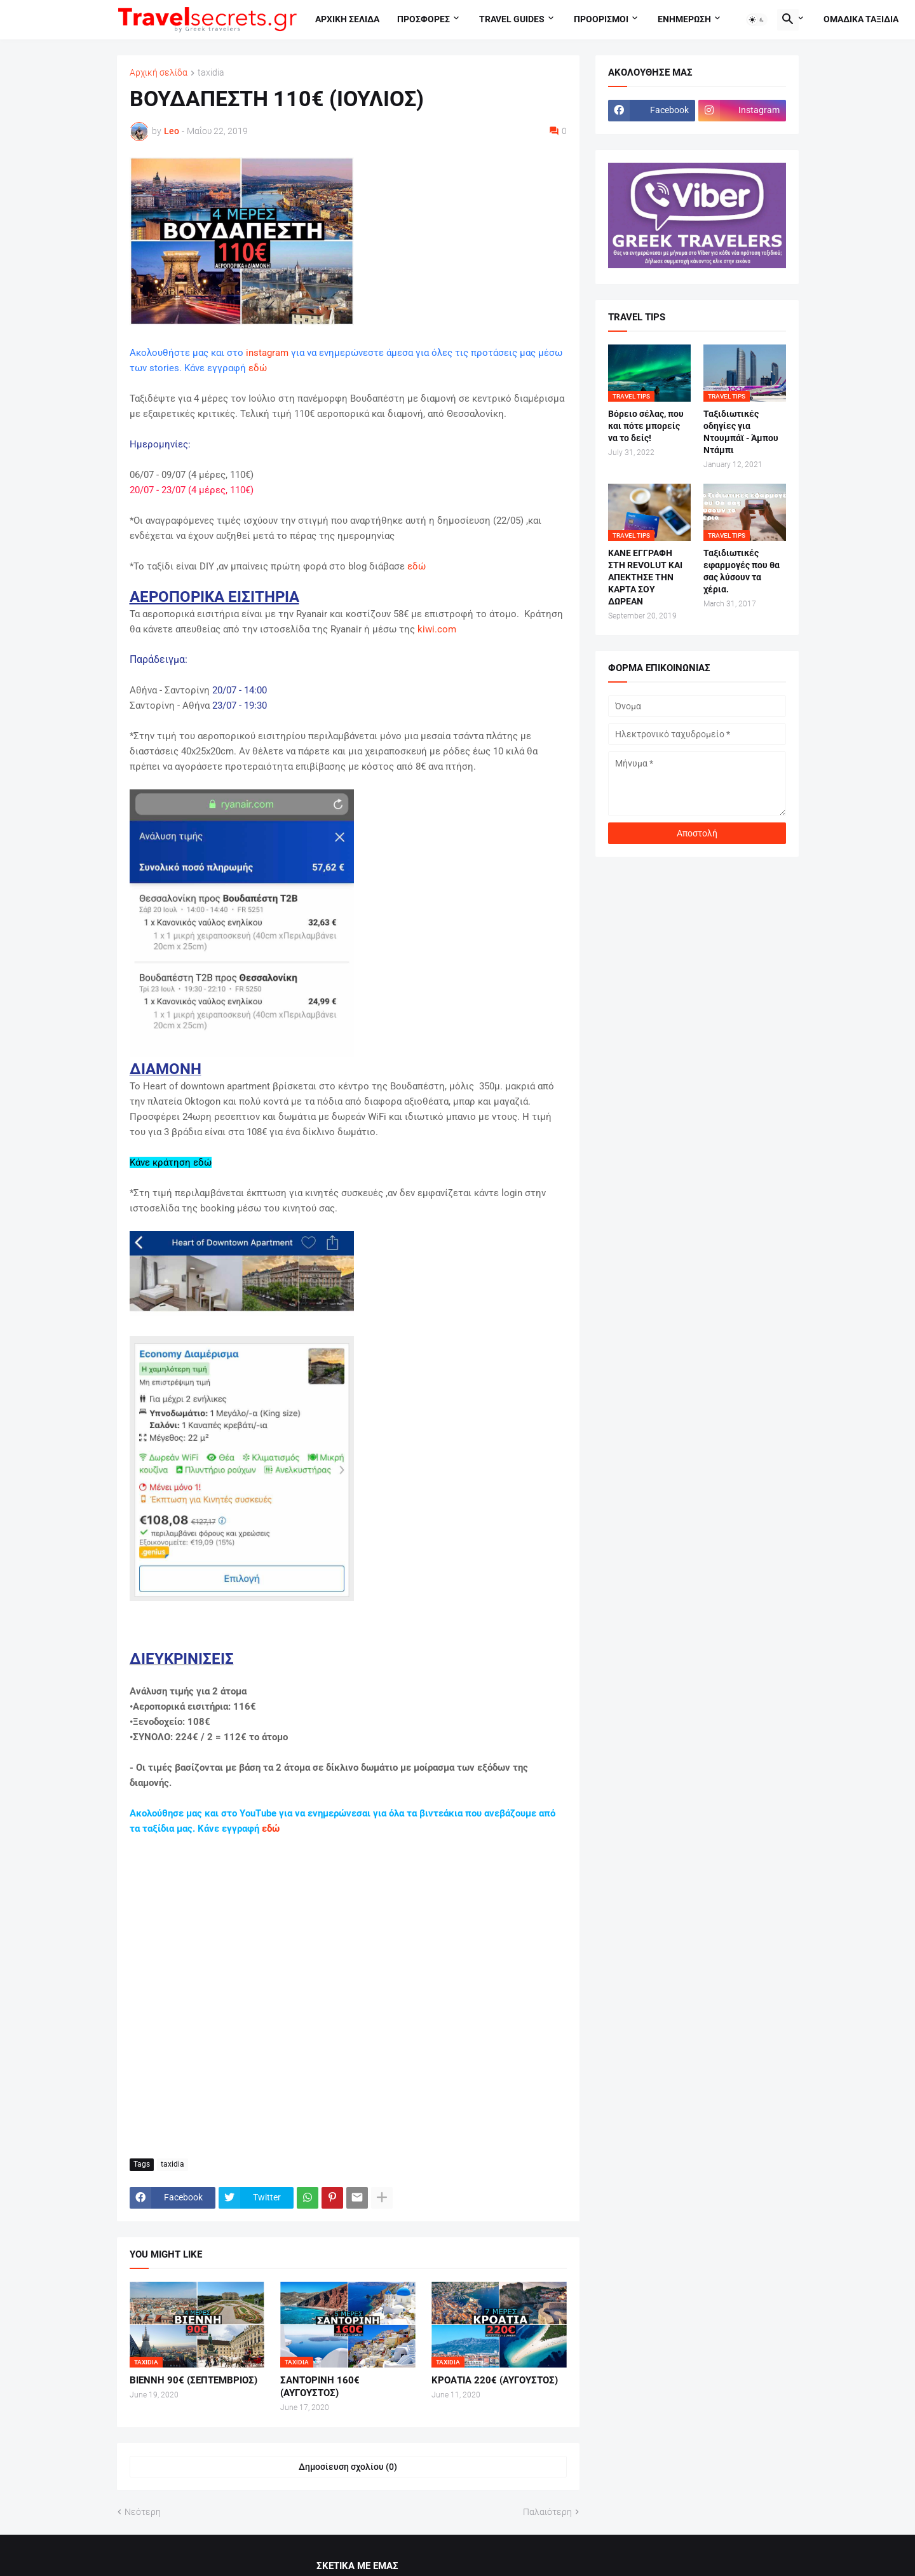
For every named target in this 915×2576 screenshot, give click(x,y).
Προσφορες (423, 19)
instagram (267, 352)
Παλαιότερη (547, 2512)
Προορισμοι (601, 19)
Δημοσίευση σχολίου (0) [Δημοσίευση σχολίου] (348, 2467)
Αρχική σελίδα (158, 73)
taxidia (211, 73)
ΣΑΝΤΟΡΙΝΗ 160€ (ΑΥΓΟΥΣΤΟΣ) (320, 2387)
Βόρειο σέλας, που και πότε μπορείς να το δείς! (646, 426)
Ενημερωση (684, 19)
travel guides (512, 19)
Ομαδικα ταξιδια (861, 19)
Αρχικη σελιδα (347, 19)
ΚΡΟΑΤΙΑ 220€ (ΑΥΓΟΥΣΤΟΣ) (494, 2380)
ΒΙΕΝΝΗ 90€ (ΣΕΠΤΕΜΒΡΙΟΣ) (193, 2380)
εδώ (257, 368)
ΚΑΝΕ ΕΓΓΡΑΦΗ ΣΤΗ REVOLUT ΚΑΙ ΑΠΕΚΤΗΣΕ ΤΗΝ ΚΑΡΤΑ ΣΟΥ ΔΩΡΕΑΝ (645, 577)
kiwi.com (436, 629)
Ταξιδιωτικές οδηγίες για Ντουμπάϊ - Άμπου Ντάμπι (740, 432)
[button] (757, 19)
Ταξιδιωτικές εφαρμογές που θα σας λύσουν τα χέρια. (741, 571)
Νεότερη (143, 2512)
